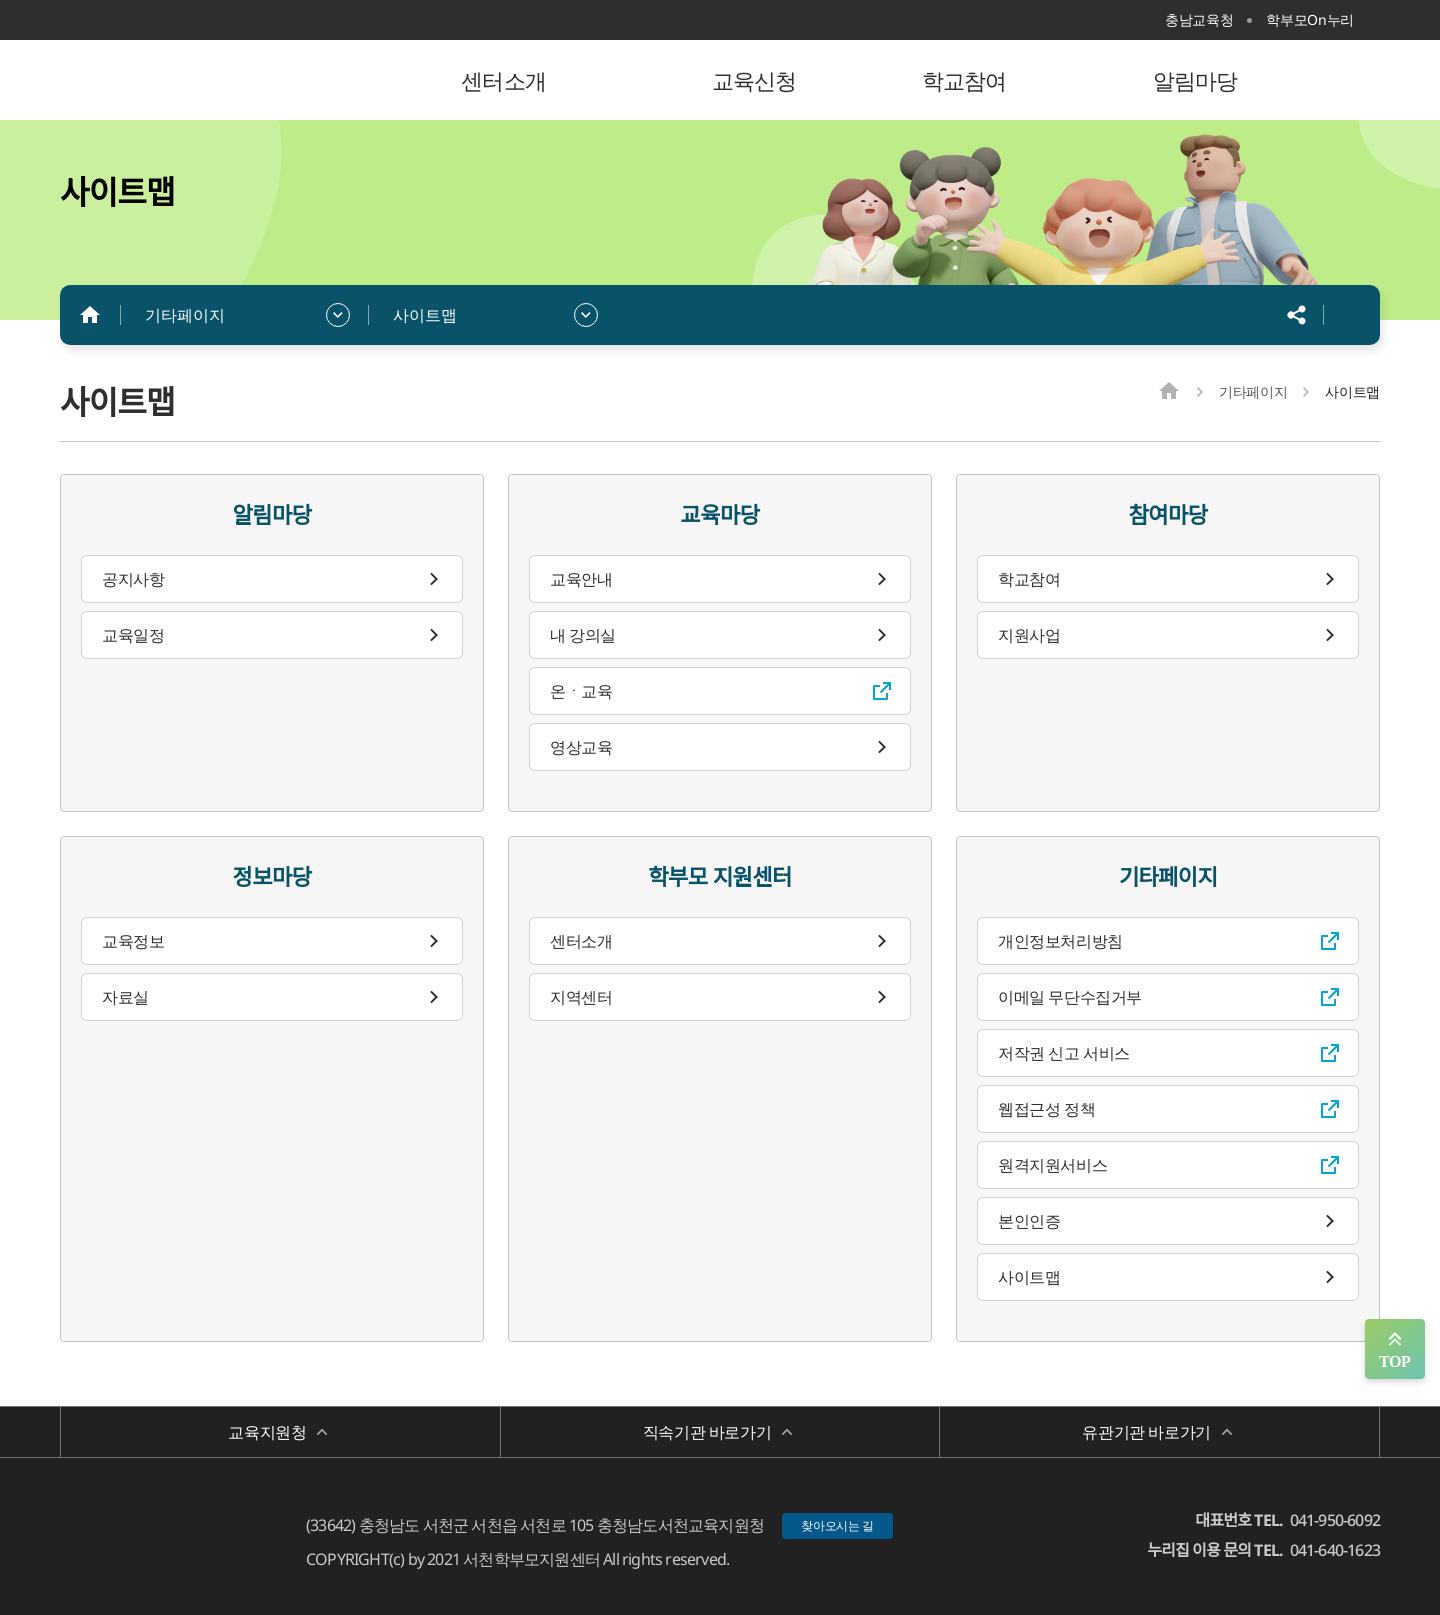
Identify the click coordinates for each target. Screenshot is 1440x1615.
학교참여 (1029, 579)
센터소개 (581, 941)
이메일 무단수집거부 (1070, 997)
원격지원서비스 (1052, 1165)
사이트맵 (425, 315)
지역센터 (581, 997)
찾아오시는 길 (837, 1525)
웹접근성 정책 (1046, 1109)
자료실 (125, 997)
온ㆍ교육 (581, 691)
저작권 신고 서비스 (1064, 1053)
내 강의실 (583, 635)
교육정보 (133, 941)
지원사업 (1029, 635)
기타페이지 (185, 315)
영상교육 (581, 747)
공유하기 (1297, 315)
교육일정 (133, 635)
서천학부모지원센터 (190, 80)
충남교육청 (1199, 19)
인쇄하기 (1350, 315)
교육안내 (581, 579)
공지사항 (133, 579)
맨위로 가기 (1395, 1349)
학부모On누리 (1310, 19)
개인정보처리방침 (1060, 941)
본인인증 (1029, 1221)
